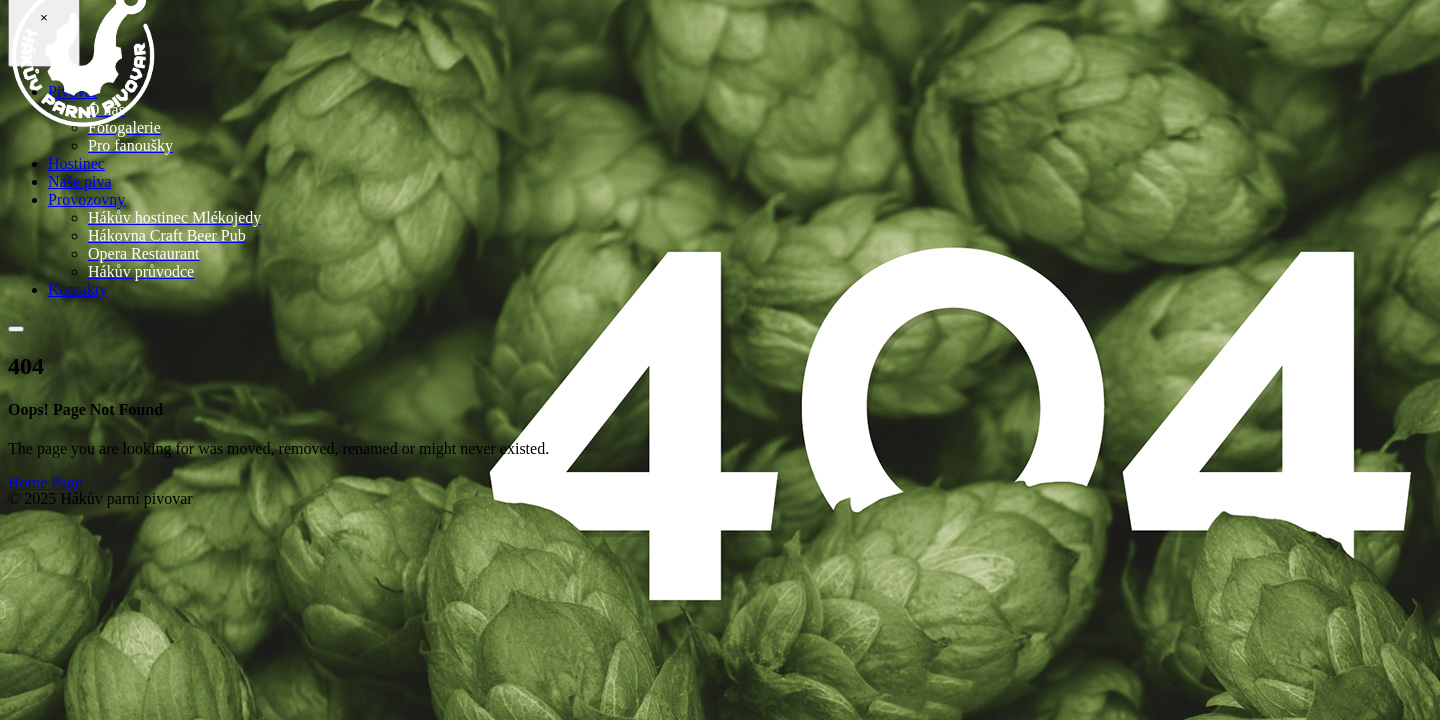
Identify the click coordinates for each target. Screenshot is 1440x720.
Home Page (45, 482)
